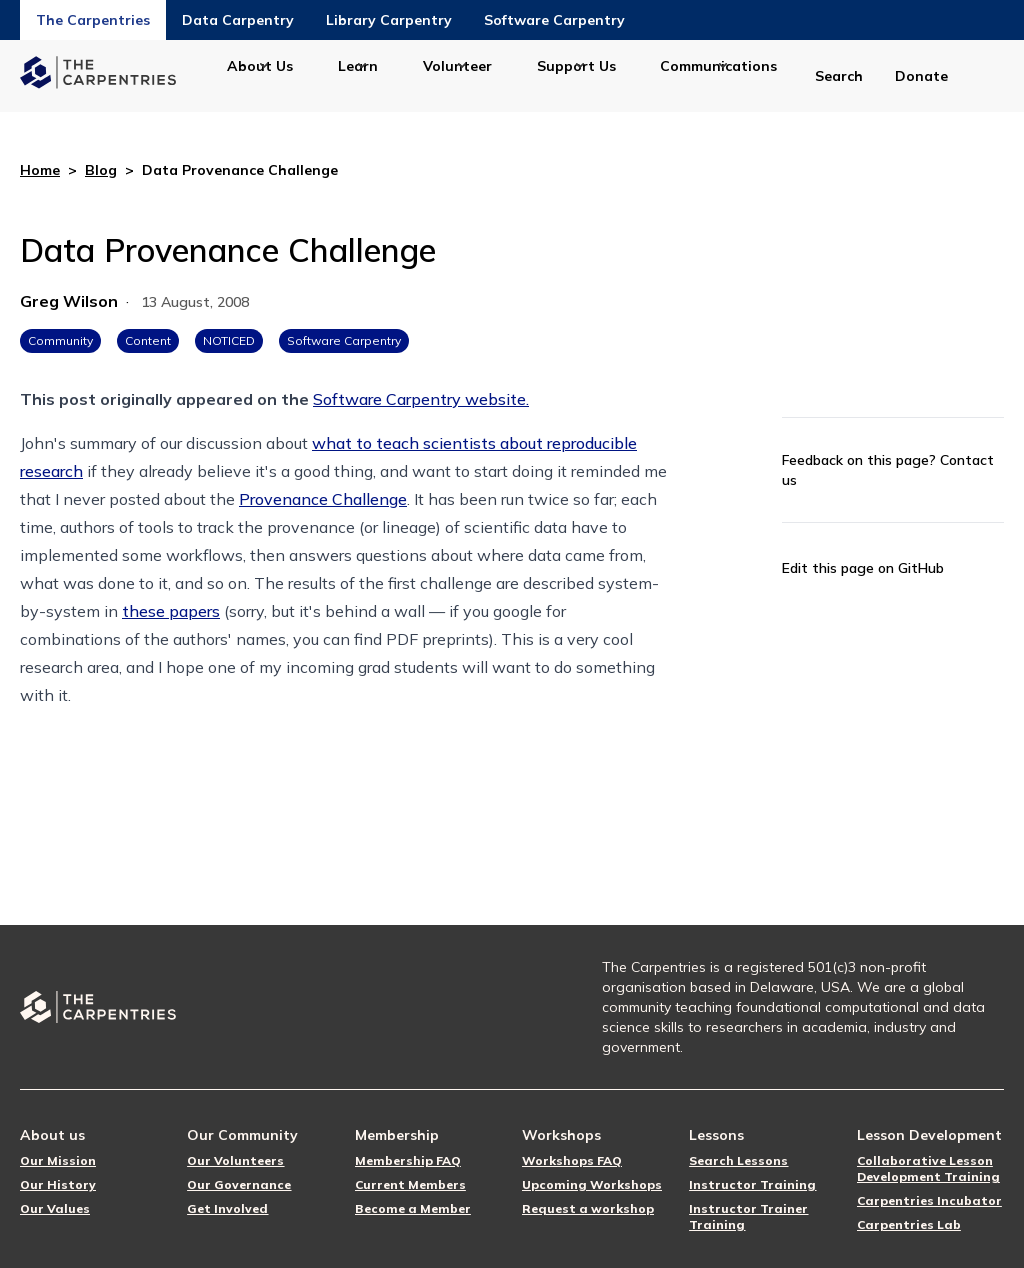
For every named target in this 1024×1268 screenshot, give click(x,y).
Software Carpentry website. (421, 399)
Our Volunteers (235, 1160)
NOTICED (229, 340)
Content (148, 340)
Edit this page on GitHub (863, 568)
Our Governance (239, 1184)
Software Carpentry (554, 20)
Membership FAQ (408, 1160)
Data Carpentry (238, 20)
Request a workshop (588, 1208)
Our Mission (58, 1160)
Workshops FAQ (572, 1160)
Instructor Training (752, 1184)
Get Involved (227, 1208)
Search (839, 76)
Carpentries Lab (909, 1224)
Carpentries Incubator (929, 1200)
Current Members (410, 1184)
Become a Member (413, 1208)
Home (40, 170)
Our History (58, 1184)
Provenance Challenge (323, 499)
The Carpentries (93, 20)
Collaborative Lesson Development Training (928, 1168)
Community (60, 340)
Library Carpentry (389, 20)
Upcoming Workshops (592, 1184)
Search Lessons (738, 1160)
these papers (171, 611)
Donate (921, 76)
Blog (101, 170)
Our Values (55, 1208)
